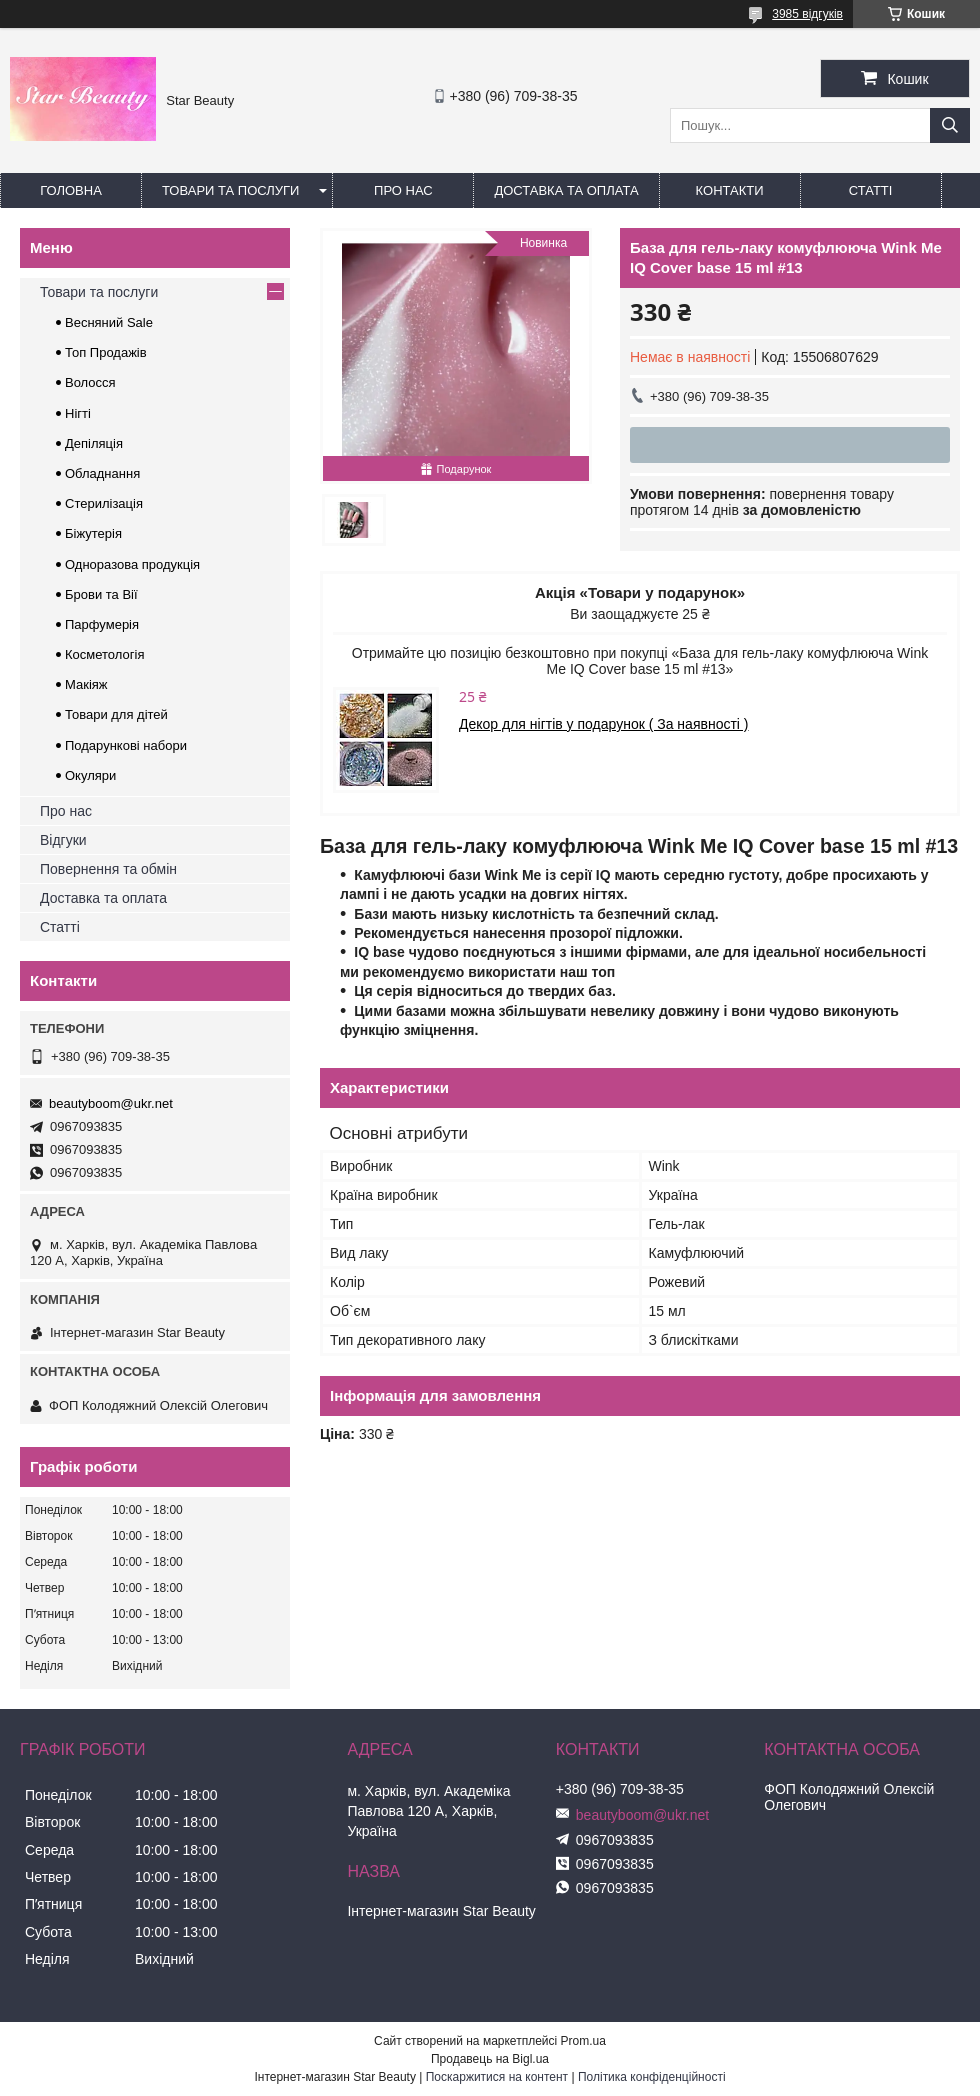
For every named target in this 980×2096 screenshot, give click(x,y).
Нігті (78, 413)
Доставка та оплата (566, 190)
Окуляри (90, 775)
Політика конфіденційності (652, 2077)
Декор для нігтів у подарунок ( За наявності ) (604, 724)
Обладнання (102, 473)
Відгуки (63, 840)
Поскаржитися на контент (497, 2077)
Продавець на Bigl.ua (490, 2059)
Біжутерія (93, 533)
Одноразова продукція (132, 564)
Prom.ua (583, 2041)
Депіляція (94, 443)
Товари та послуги (230, 190)
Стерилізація (104, 503)
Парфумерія (102, 624)
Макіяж (86, 684)
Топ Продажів (106, 352)
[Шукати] (950, 125)
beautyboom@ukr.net (111, 1103)
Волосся (90, 382)
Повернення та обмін (108, 869)
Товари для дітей (116, 714)
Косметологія (104, 654)
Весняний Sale (109, 322)
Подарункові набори (126, 745)
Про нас (403, 190)
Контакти (730, 190)
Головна (71, 190)
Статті (871, 190)
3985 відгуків (807, 14)
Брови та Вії (101, 594)
